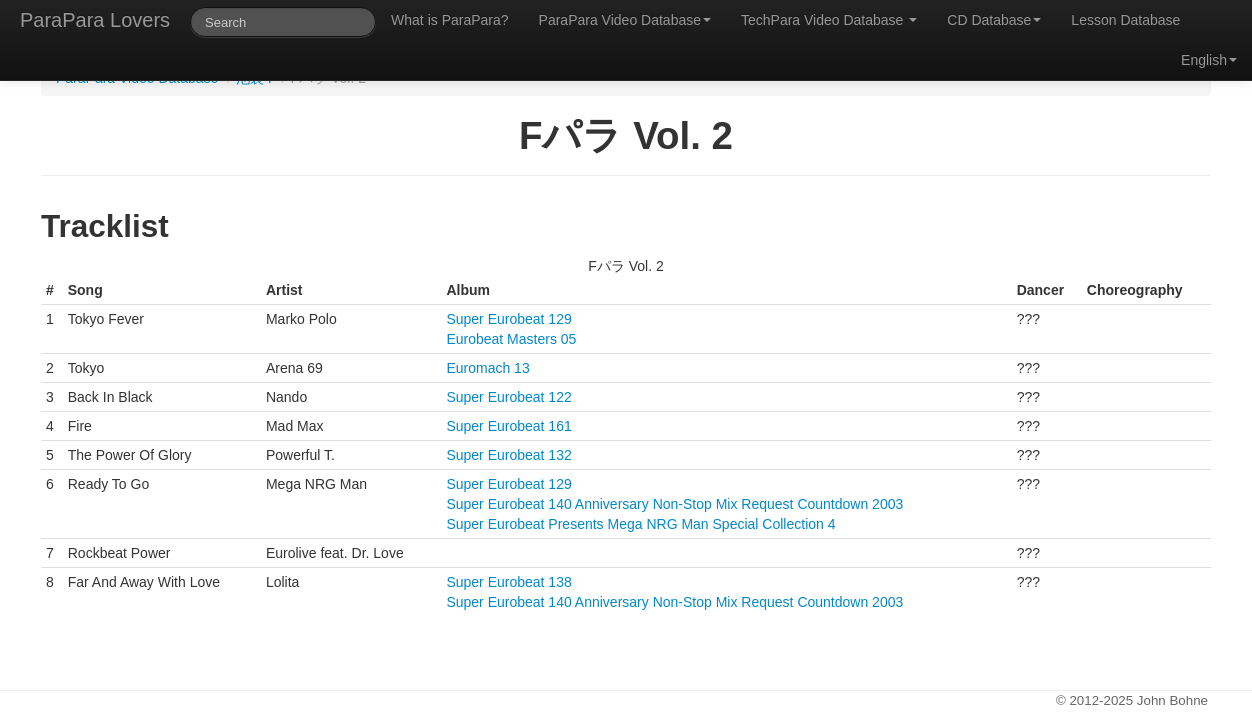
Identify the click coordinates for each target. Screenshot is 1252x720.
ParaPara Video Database (625, 20)
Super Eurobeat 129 (508, 319)
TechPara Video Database (829, 20)
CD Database (994, 20)
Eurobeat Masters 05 (511, 339)
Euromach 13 (487, 368)
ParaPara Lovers (95, 20)
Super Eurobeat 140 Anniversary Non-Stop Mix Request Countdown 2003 (674, 504)
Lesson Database (1125, 20)
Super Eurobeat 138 (508, 582)
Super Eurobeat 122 (508, 397)
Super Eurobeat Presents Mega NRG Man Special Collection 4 (640, 524)
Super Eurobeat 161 (508, 426)
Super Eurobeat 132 (508, 455)
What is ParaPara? (450, 20)
